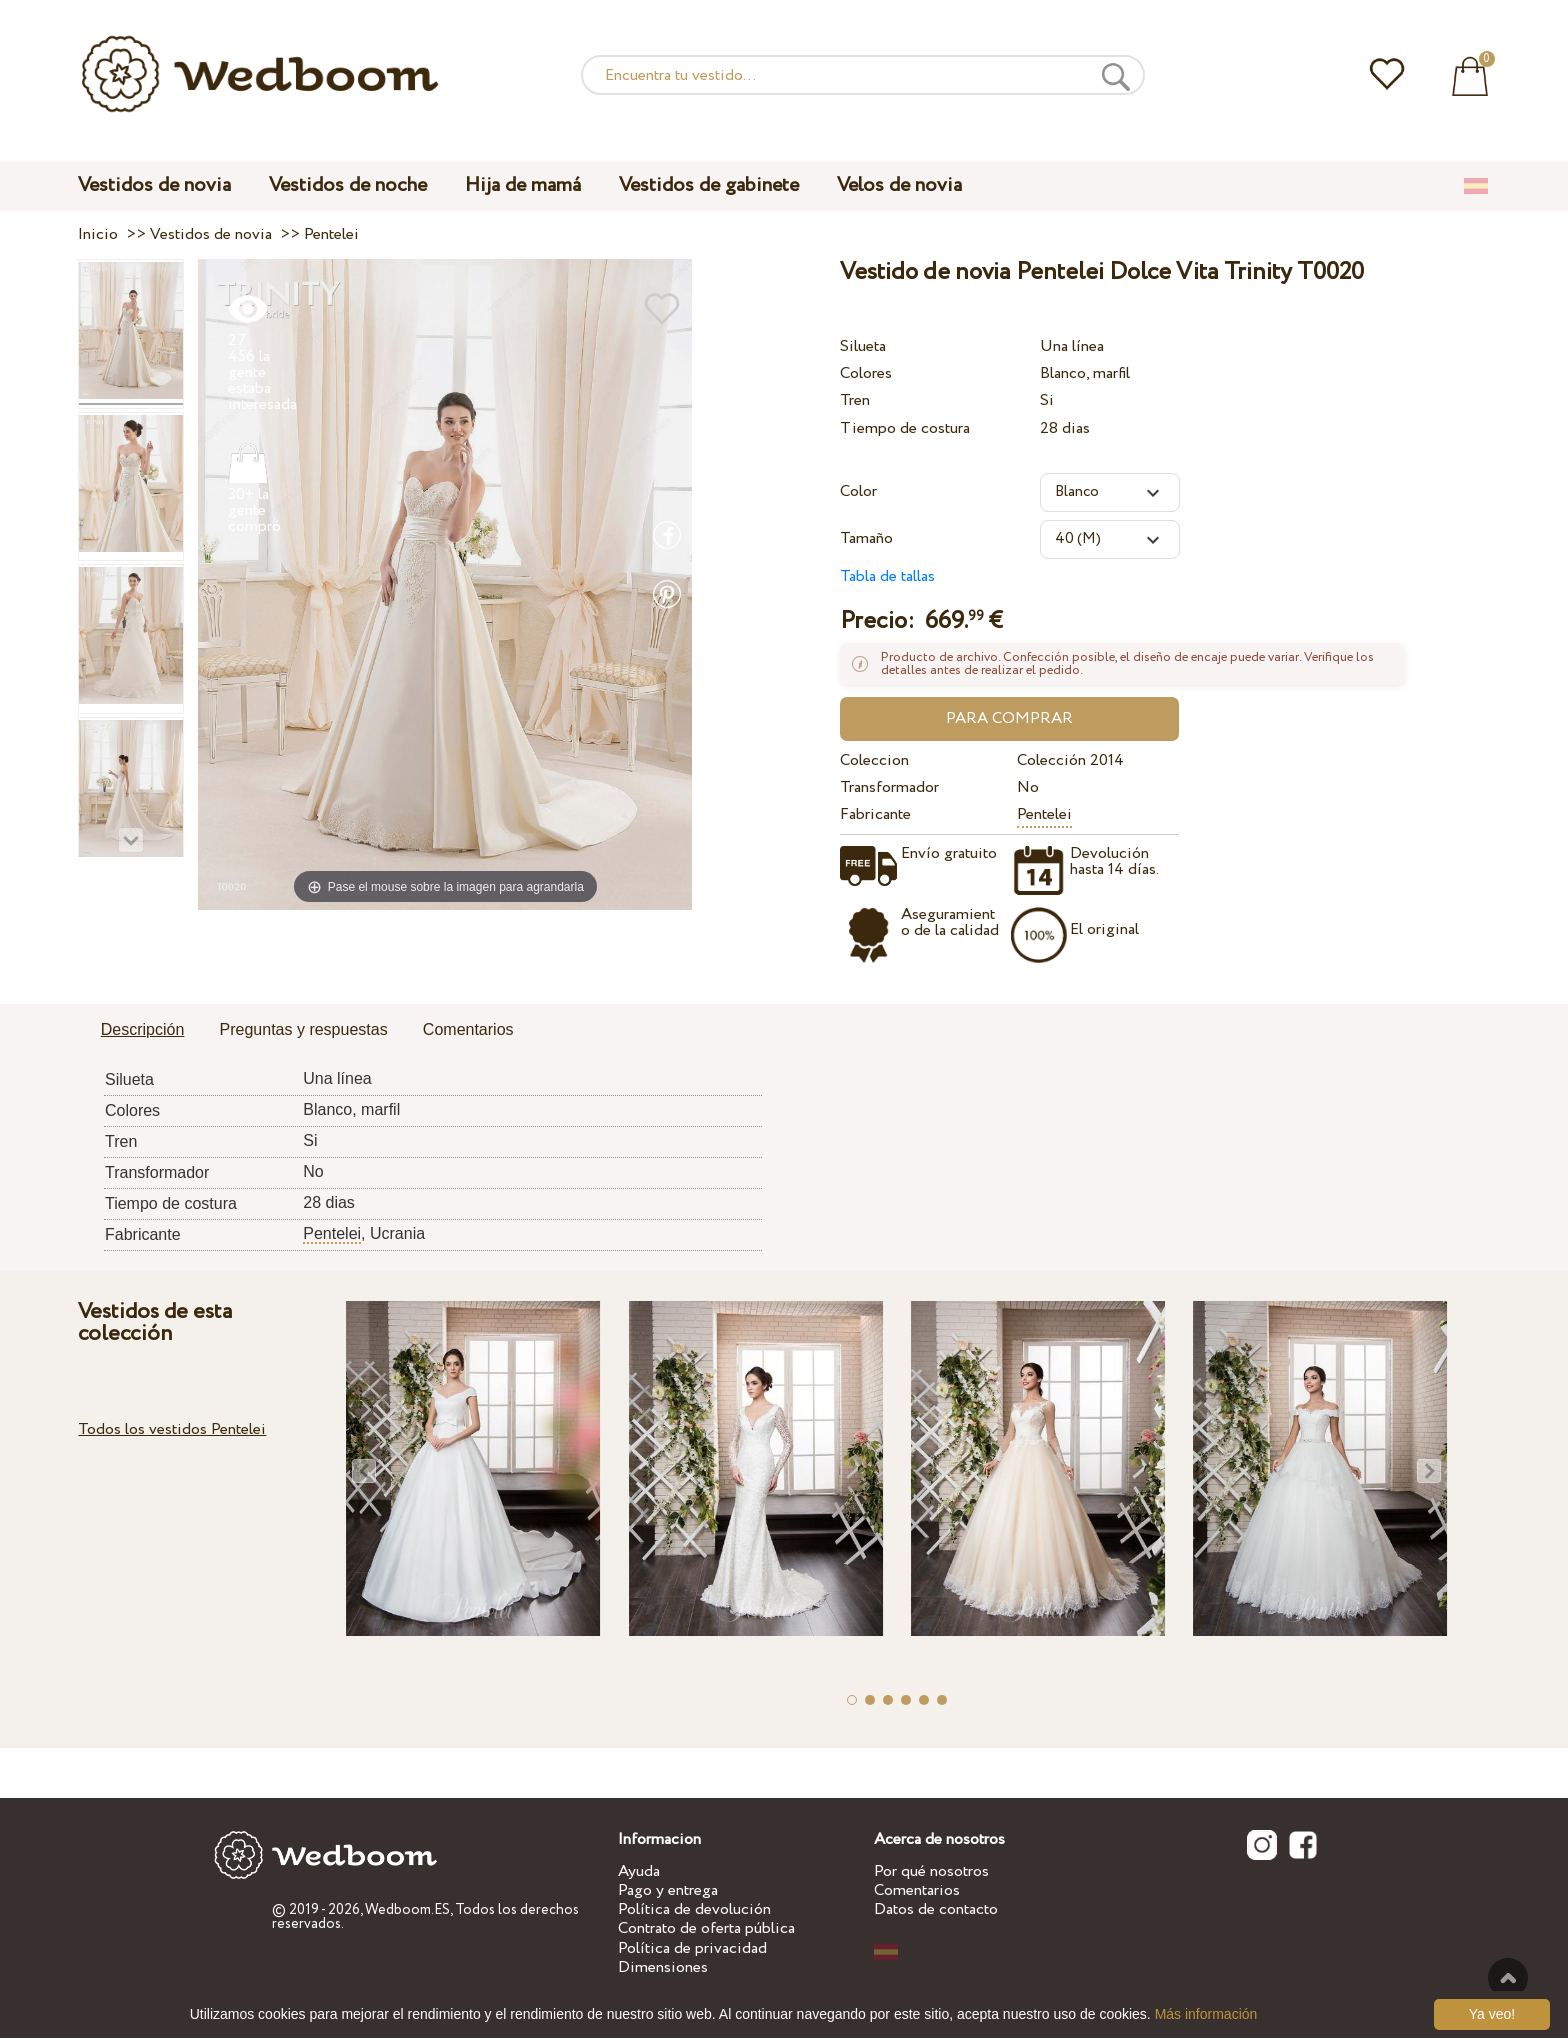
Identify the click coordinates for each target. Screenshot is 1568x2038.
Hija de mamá (523, 185)
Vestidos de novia (154, 185)
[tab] (143, 1031)
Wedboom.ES (407, 1910)
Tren (855, 400)
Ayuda (639, 1871)
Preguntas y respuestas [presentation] (304, 1029)
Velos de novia (899, 185)
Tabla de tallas (887, 576)
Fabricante (875, 814)
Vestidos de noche (348, 185)
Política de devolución (694, 1909)
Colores (866, 373)
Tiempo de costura (905, 428)
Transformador (889, 787)
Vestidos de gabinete (709, 185)
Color (858, 491)
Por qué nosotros (931, 1871)
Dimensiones (663, 1967)
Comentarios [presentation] (468, 1029)
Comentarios (917, 1890)
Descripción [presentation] (143, 1029)
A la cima (1508, 1978)
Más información (1206, 2014)
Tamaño (866, 538)
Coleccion (874, 760)
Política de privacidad (692, 1948)
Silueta (863, 346)
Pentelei (1044, 814)
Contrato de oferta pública (706, 1928)
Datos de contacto (936, 1909)
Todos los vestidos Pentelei (172, 1429)
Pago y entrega (668, 1890)
